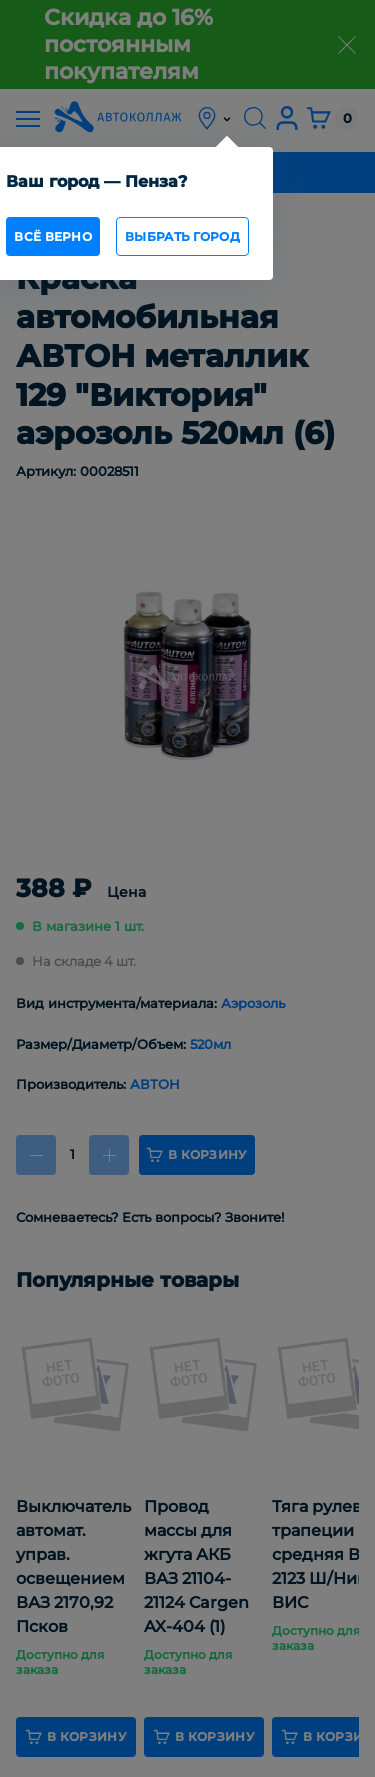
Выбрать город (182, 236)
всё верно (53, 236)
